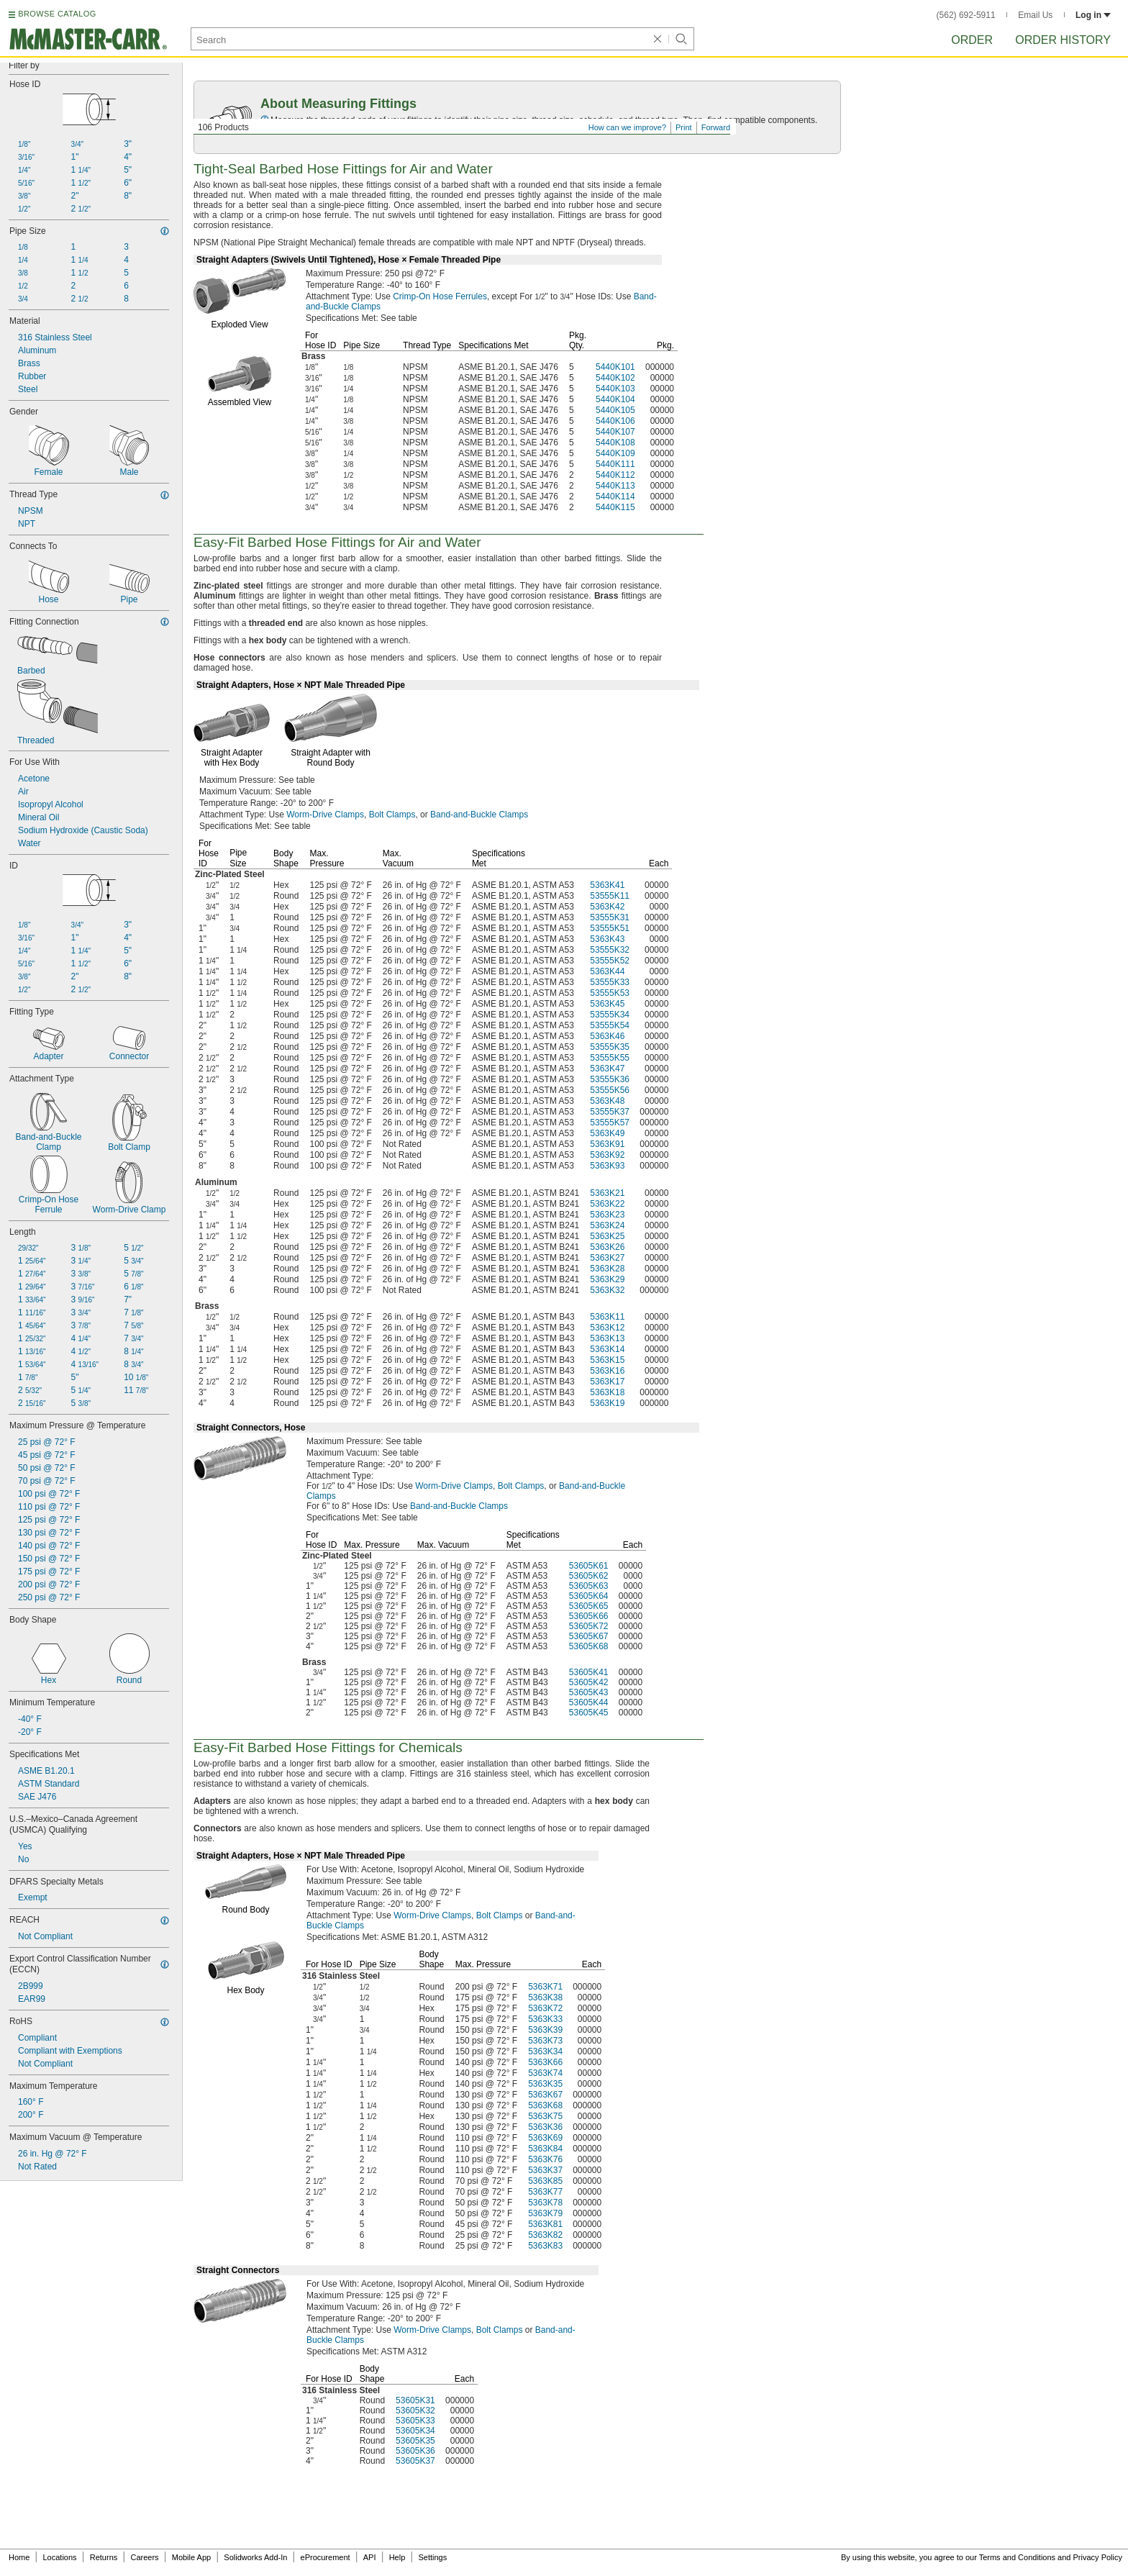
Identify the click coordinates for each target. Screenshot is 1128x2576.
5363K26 (607, 1247)
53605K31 (415, 2400)
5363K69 (545, 2138)
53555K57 (609, 1122)
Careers (144, 2557)
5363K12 (607, 1328)
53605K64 (589, 1596)
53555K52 (609, 961)
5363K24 (607, 1225)
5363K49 (607, 1133)
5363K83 (545, 2246)
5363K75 (545, 2116)
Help (397, 2557)
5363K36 (545, 2127)
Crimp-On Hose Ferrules (440, 296)
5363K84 (545, 2149)
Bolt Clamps (392, 814)
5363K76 (545, 2159)
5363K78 (545, 2203)
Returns (104, 2557)
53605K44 (589, 1702)
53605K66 (589, 1616)
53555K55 (609, 1058)
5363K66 (545, 2062)
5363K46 (607, 1036)
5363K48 (607, 1101)
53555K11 (609, 896)
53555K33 (609, 982)
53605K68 (589, 1646)
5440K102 (615, 378)
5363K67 (545, 2095)
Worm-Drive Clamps (325, 814)
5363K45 (607, 1004)
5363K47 (607, 1068)
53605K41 (589, 1672)
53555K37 (609, 1112)
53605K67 (589, 1636)
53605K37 (415, 2461)
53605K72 (589, 1626)
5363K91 (607, 1144)
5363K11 (607, 1317)
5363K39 (545, 2030)
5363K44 (607, 971)
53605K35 (415, 2441)
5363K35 (545, 2084)
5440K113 (615, 486)
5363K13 (607, 1338)
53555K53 (609, 993)
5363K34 (545, 2051)
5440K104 (615, 399)
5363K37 (545, 2170)
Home (19, 2557)
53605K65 (589, 1606)
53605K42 (589, 1682)
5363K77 (545, 2192)
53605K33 (415, 2421)
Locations (60, 2557)
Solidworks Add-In (255, 2557)
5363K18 (607, 1392)
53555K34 (609, 1015)
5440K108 (615, 442)
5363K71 (545, 1987)
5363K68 (545, 2105)
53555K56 (609, 1090)
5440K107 (615, 432)
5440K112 (615, 475)
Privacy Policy (1097, 2557)
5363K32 (607, 1290)
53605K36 (415, 2451)
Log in (1093, 15)
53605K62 (589, 1576)
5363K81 (545, 2224)
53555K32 (609, 950)
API (369, 2557)
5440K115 (615, 507)
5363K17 (607, 1382)
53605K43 (589, 1692)
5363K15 (607, 1360)
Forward (715, 127)
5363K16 (607, 1371)
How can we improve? (627, 127)
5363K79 (545, 2213)
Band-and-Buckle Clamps (479, 814)
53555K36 (609, 1079)
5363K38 (545, 1997)
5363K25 (607, 1236)
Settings (432, 2557)
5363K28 (607, 1269)
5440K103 (615, 389)
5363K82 (545, 2235)
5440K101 (615, 367)
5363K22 (607, 1204)
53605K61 (589, 1566)
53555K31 (609, 917)
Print (684, 127)
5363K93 (607, 1166)
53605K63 (589, 1586)
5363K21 (607, 1193)
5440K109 (615, 453)
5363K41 (607, 885)
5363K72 (545, 2008)
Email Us (1035, 15)
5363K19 (607, 1403)
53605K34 (415, 2431)
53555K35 (609, 1047)
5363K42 (607, 907)
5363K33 (545, 2019)
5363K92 (607, 1155)
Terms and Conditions (1017, 2557)
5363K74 (545, 2073)
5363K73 (545, 2041)
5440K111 (615, 464)
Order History (1063, 40)
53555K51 (609, 928)
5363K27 (607, 1258)
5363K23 (607, 1215)
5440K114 (615, 496)
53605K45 (589, 1712)
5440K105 (615, 410)
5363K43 (607, 939)
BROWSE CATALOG (57, 13)
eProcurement (325, 2557)
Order (972, 40)
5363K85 (545, 2181)
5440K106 (615, 421)
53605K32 (415, 2410)
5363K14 (607, 1349)
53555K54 (609, 1025)
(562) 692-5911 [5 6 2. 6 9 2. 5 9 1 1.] (966, 15)
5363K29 (607, 1279)
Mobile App (191, 2557)
